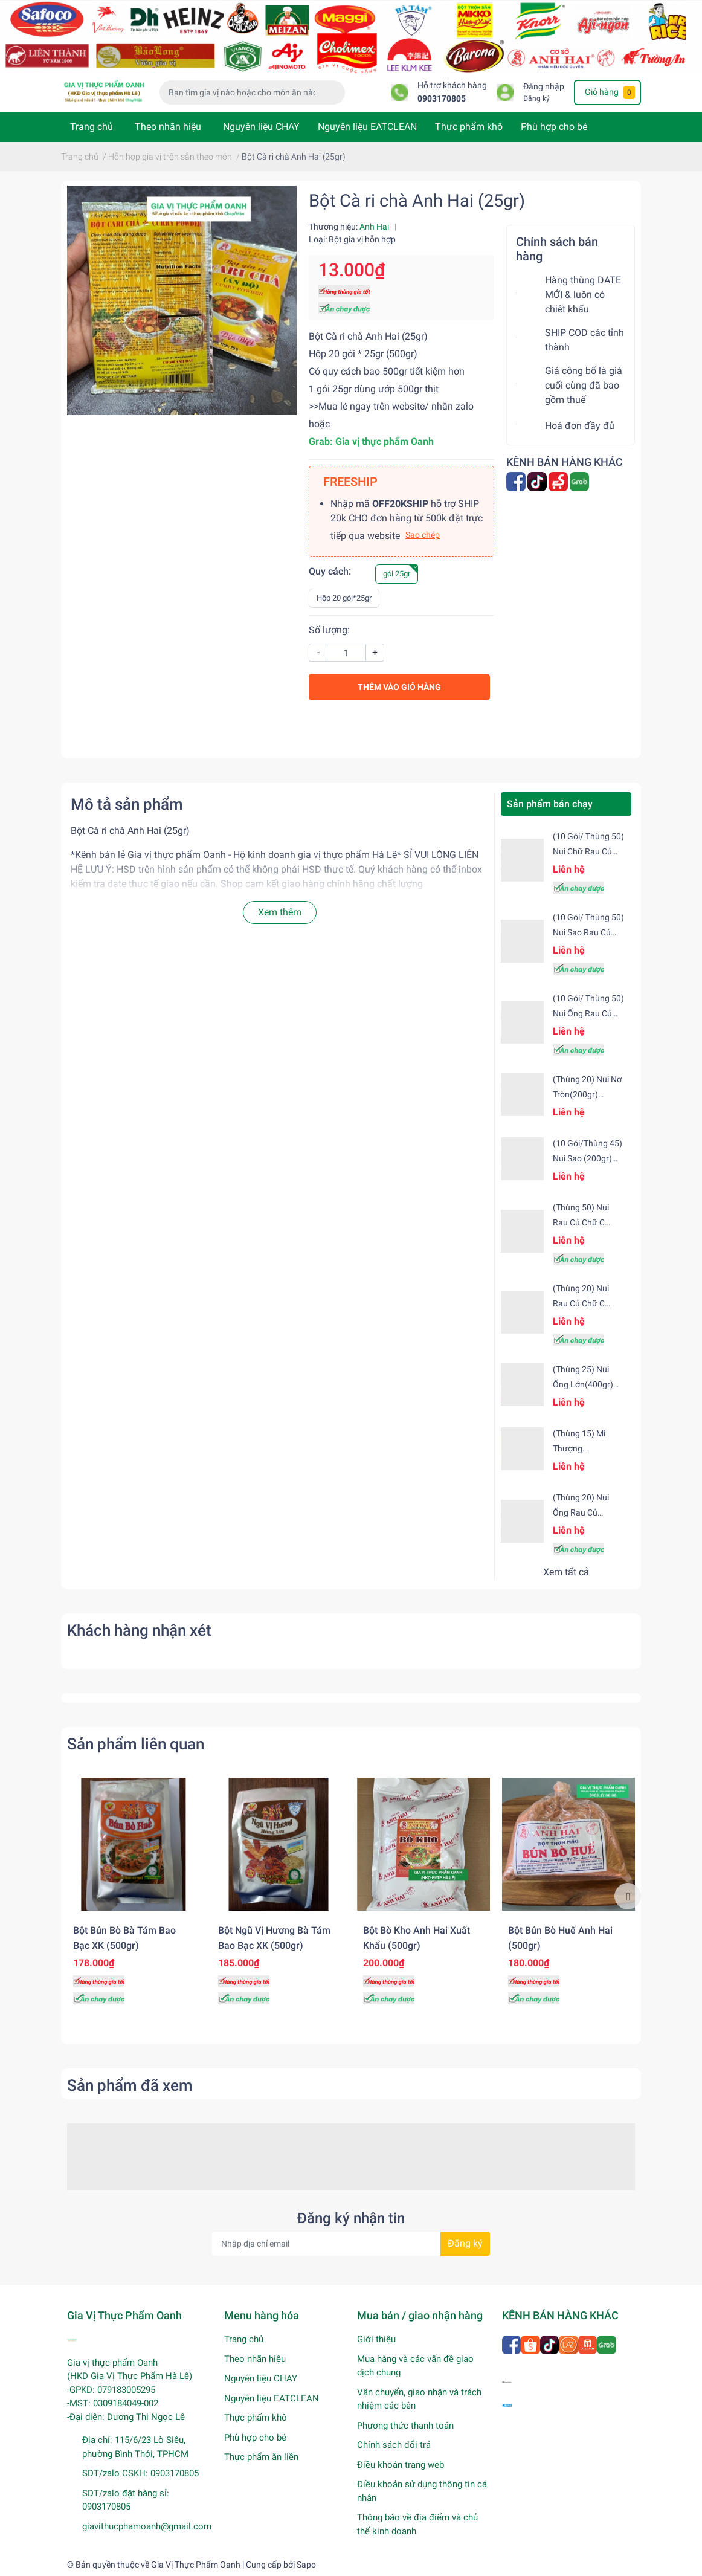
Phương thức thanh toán (405, 2425)
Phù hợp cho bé (554, 126)
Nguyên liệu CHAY (261, 126)
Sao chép (422, 535)
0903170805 (441, 99)
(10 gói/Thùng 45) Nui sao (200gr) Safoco (587, 1158)
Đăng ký (536, 98)
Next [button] (627, 1896)
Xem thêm (279, 912)
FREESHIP (350, 482)
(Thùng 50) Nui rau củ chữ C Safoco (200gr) (581, 1222)
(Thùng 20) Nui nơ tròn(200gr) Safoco (587, 1094)
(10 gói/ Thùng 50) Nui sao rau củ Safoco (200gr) (588, 932)
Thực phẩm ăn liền (261, 2457)
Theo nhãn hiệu (168, 126)
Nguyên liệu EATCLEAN (367, 126)
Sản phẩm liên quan (135, 1744)
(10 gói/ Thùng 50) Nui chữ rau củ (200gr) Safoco (588, 851)
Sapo (306, 2564)
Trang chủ (91, 126)
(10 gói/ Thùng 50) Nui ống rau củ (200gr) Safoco (588, 1013)
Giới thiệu (376, 2339)
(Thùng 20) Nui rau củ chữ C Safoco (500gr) (581, 1303)
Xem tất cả (566, 1572)
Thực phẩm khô (469, 126)
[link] (384, 441)
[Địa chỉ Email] (351, 2244)
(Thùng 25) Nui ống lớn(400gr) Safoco (583, 1384)
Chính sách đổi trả (394, 2444)
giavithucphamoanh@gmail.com (146, 2526)
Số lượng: (329, 630)
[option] (133, 1896)
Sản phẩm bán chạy (550, 804)
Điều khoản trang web (400, 2464)
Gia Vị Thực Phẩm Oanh (195, 2564)
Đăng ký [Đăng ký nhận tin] (465, 2243)
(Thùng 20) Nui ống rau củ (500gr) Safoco (581, 1512)
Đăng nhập (543, 87)
